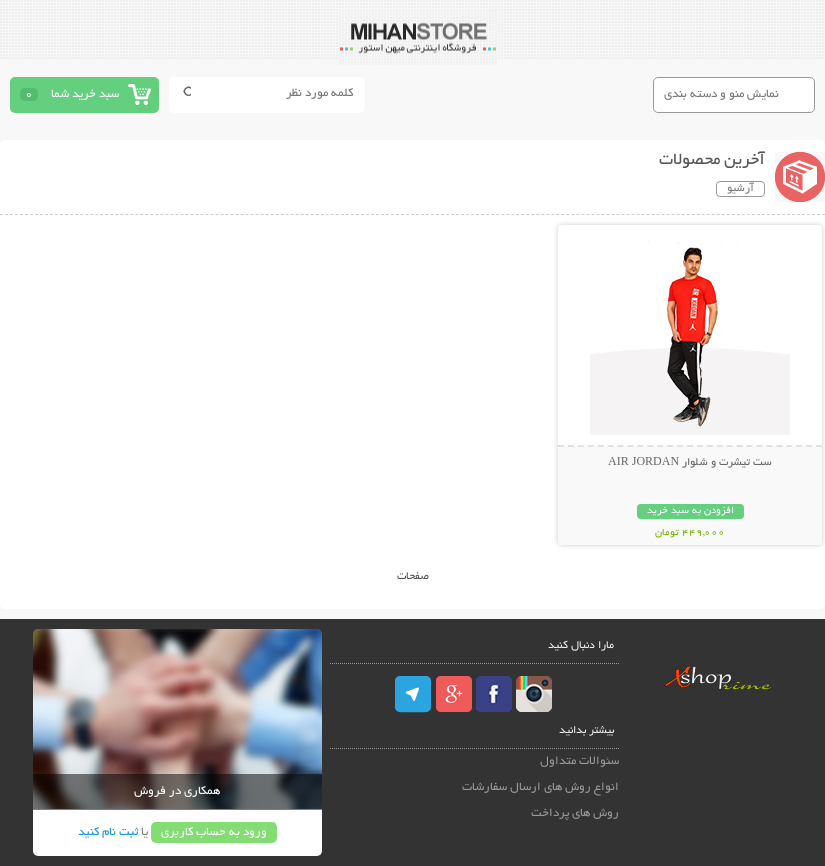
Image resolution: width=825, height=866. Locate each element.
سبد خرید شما (85, 94)
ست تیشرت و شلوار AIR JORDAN (690, 463)
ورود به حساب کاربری (214, 832)
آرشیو (740, 189)
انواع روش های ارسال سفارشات (540, 787)
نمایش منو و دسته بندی (721, 94)
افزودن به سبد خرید (690, 511)
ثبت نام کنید (108, 832)
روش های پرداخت (575, 813)
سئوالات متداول (579, 761)
